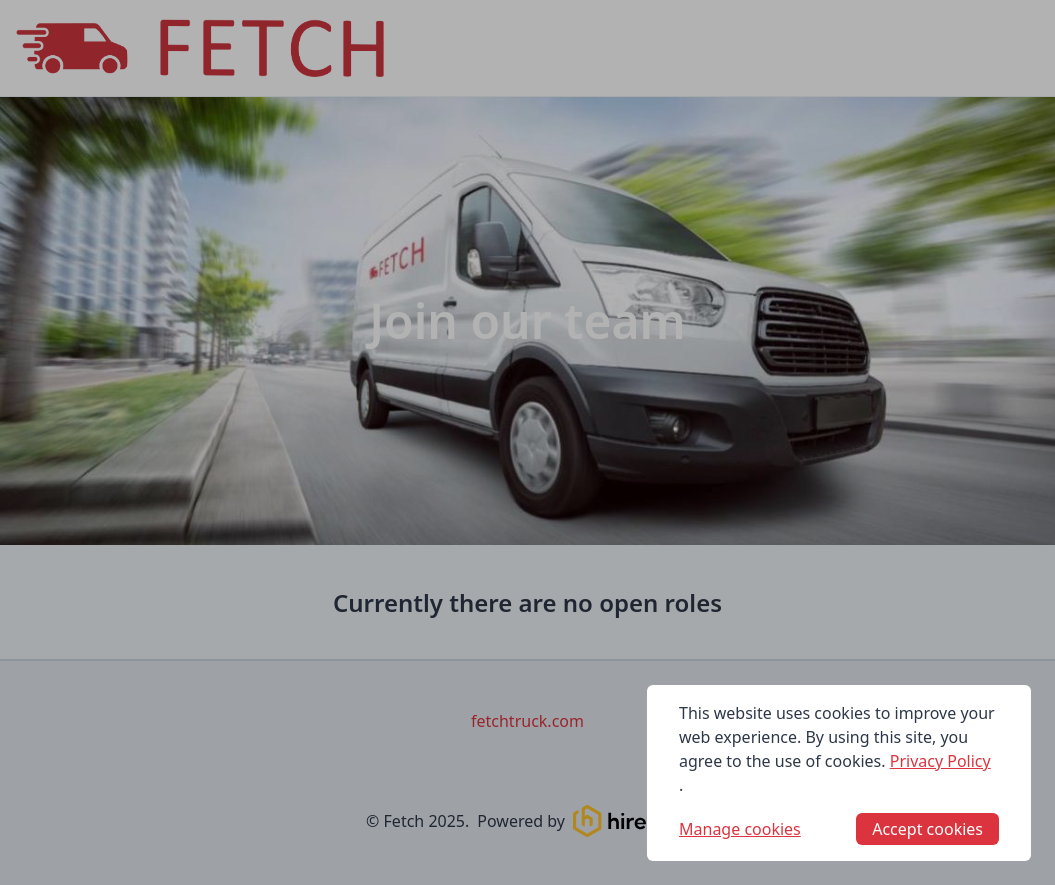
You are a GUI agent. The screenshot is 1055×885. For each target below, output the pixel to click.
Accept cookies (927, 829)
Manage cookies (740, 829)
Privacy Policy (940, 761)
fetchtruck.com (527, 721)
